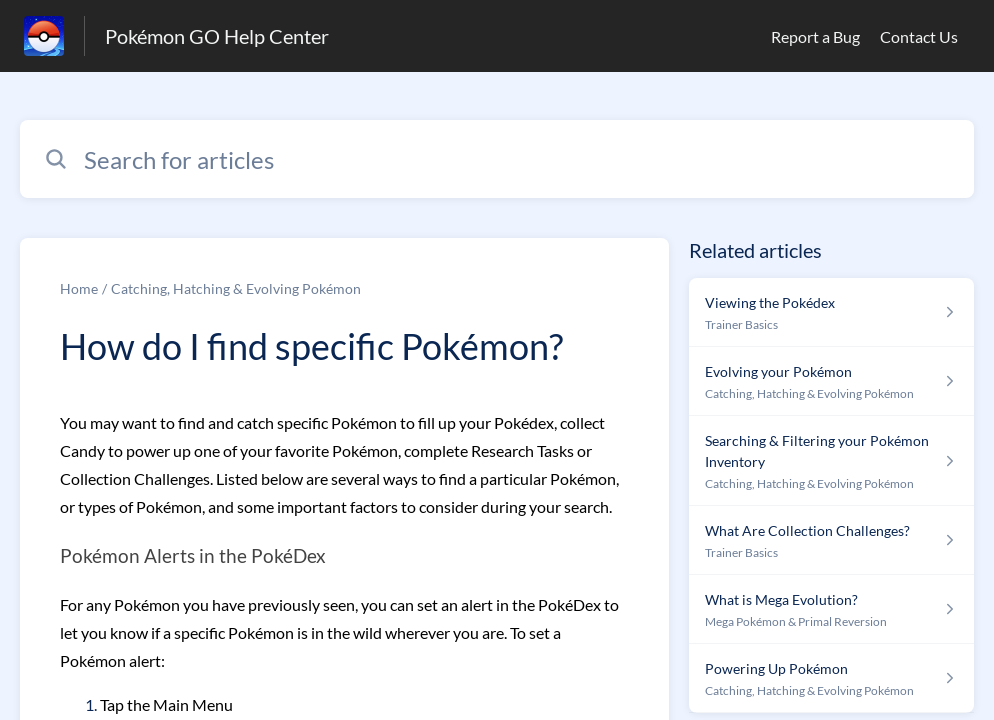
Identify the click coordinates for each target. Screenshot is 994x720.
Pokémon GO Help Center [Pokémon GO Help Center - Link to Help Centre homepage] (217, 36)
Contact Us (919, 36)
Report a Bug (815, 36)
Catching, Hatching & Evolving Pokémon (236, 288)
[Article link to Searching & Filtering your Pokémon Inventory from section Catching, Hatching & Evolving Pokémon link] (831, 461)
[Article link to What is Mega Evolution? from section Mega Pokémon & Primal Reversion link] (831, 609)
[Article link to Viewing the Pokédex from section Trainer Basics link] (831, 312)
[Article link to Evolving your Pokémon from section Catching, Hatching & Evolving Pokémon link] (831, 381)
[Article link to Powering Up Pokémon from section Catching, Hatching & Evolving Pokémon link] (831, 678)
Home (79, 288)
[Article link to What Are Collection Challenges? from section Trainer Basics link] (831, 540)
